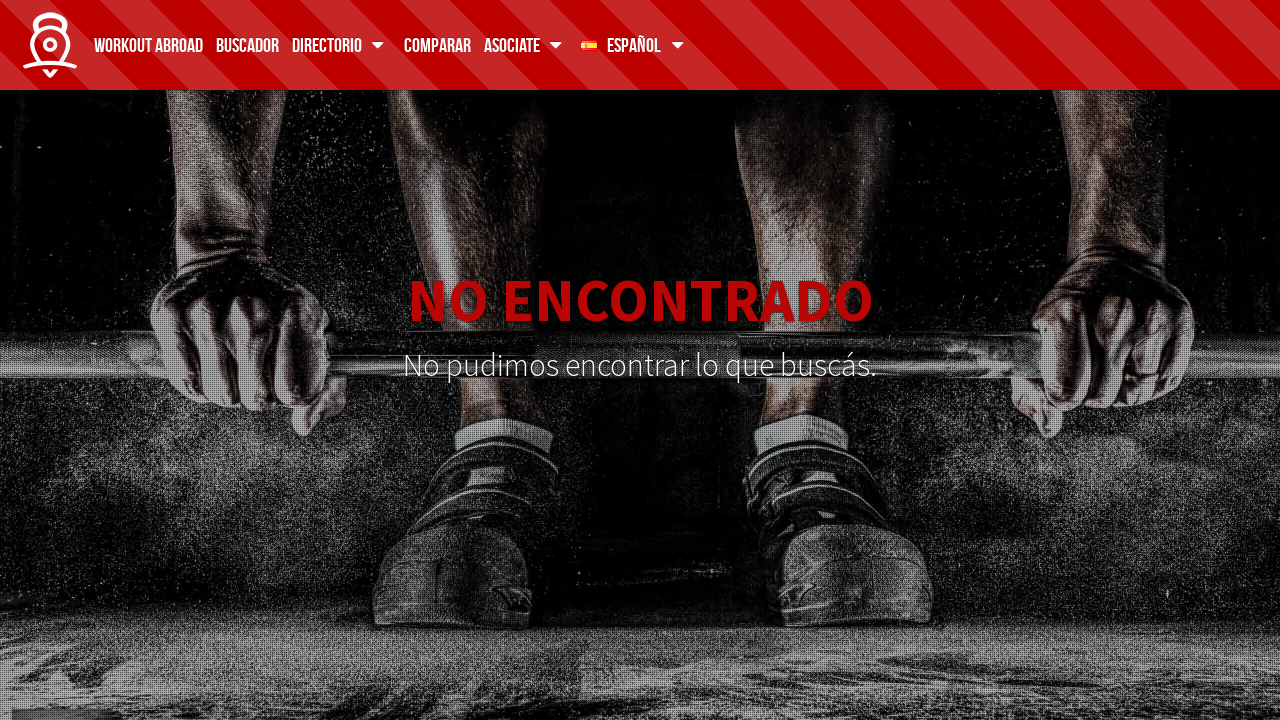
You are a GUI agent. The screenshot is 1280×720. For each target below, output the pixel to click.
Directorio (341, 44)
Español (635, 44)
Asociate (526, 44)
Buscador (247, 44)
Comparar (437, 44)
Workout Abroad (148, 44)
